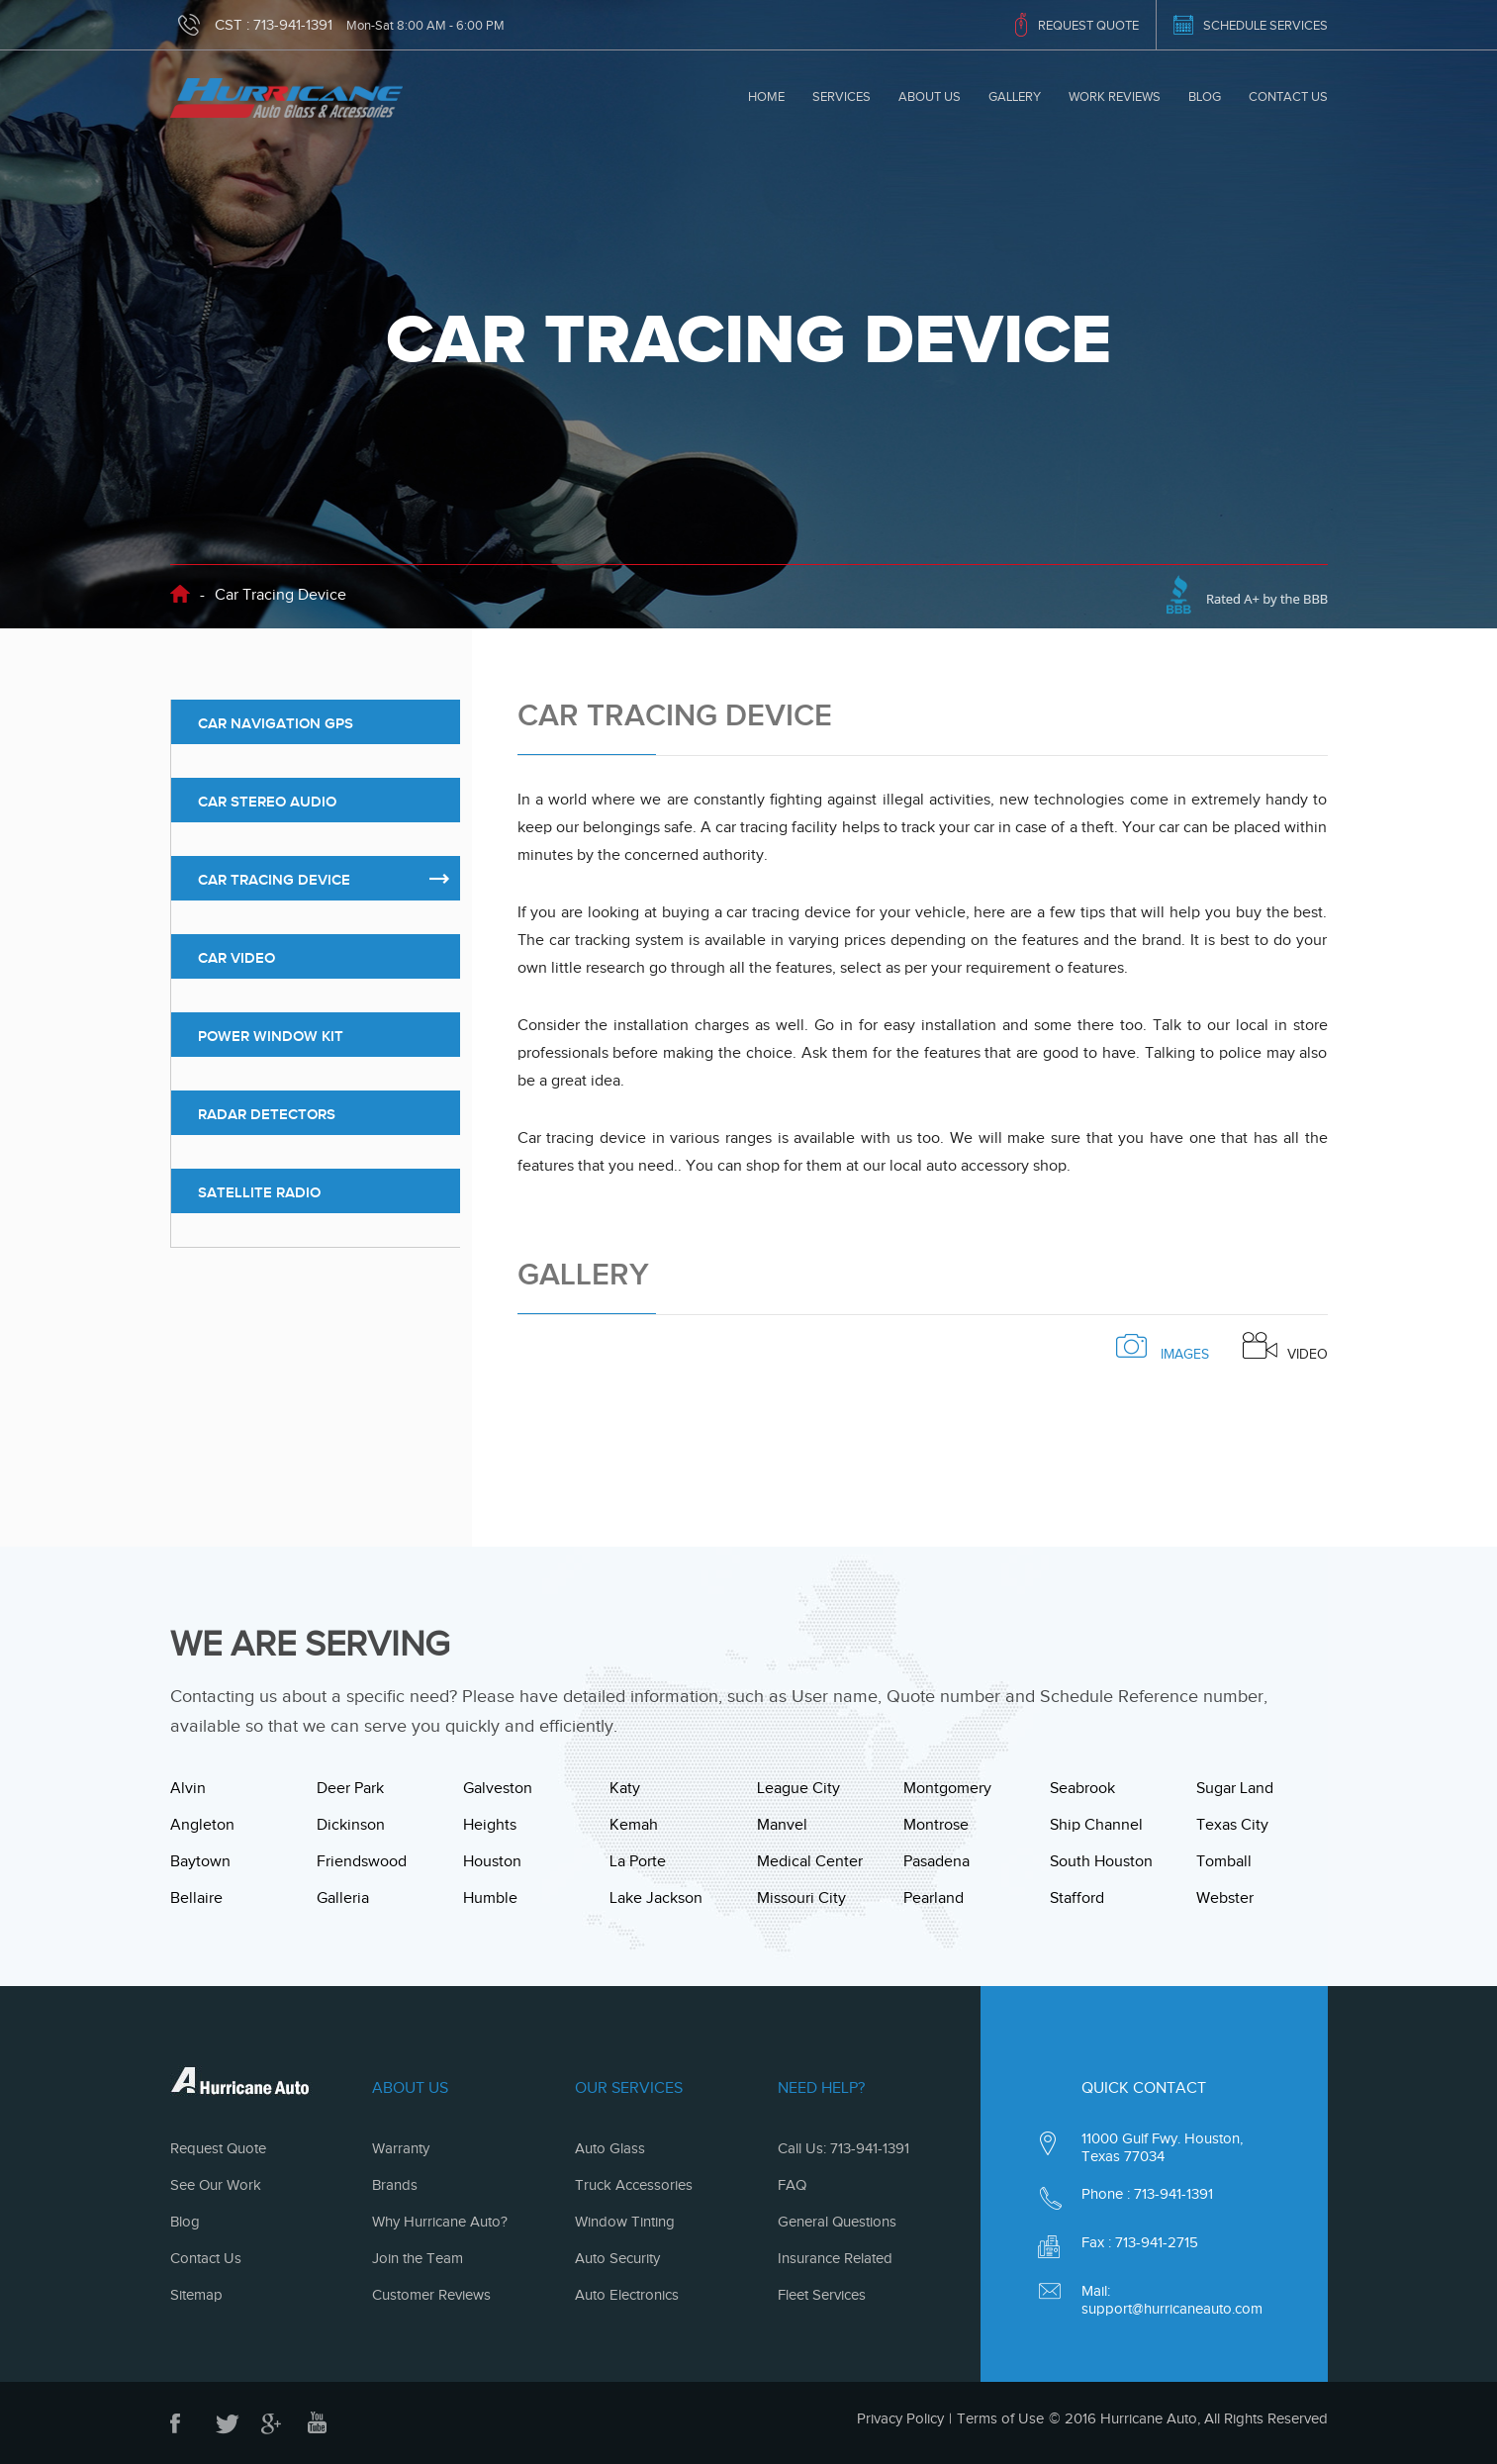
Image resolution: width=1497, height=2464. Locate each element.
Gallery (1014, 96)
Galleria (343, 1898)
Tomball (1224, 1861)
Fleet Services (822, 2295)
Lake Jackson (655, 1898)
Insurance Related (835, 2258)
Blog (1204, 96)
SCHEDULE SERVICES (1265, 25)
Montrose (936, 1825)
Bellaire (196, 1898)
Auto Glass (610, 2148)
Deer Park (350, 1788)
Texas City (1232, 1825)
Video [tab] (1285, 1347)
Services (841, 96)
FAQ (792, 2185)
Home (766, 96)
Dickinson (351, 1825)
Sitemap (196, 2295)
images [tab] (1162, 1347)
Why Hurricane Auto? (440, 2221)
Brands (395, 2185)
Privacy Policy (900, 2418)
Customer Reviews (431, 2295)
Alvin (188, 1788)
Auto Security (617, 2258)
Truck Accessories (634, 2185)
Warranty (400, 2148)
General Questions (837, 2221)
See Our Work (215, 2185)
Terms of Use (1000, 2418)
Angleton (202, 1825)
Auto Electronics (627, 2295)
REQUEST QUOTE (1088, 25)
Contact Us (1288, 96)
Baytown (200, 1861)
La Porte (637, 1861)
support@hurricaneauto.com (1172, 2309)
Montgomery (947, 1788)
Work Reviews (1115, 96)
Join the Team (417, 2258)
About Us (929, 96)
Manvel (782, 1825)
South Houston (1101, 1861)
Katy (624, 1788)
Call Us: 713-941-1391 (843, 2148)
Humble (490, 1898)
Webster (1225, 1898)
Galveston (497, 1788)
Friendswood (362, 1861)
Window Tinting (625, 2221)
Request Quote (218, 2148)
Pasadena (936, 1861)
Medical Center (810, 1861)
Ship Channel (1096, 1825)
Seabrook (1082, 1788)
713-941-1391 (292, 25)
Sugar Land (1234, 1788)
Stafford (1077, 1898)
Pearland (933, 1898)
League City (798, 1788)
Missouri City (801, 1898)
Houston (492, 1861)
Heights (489, 1825)
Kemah (633, 1825)
